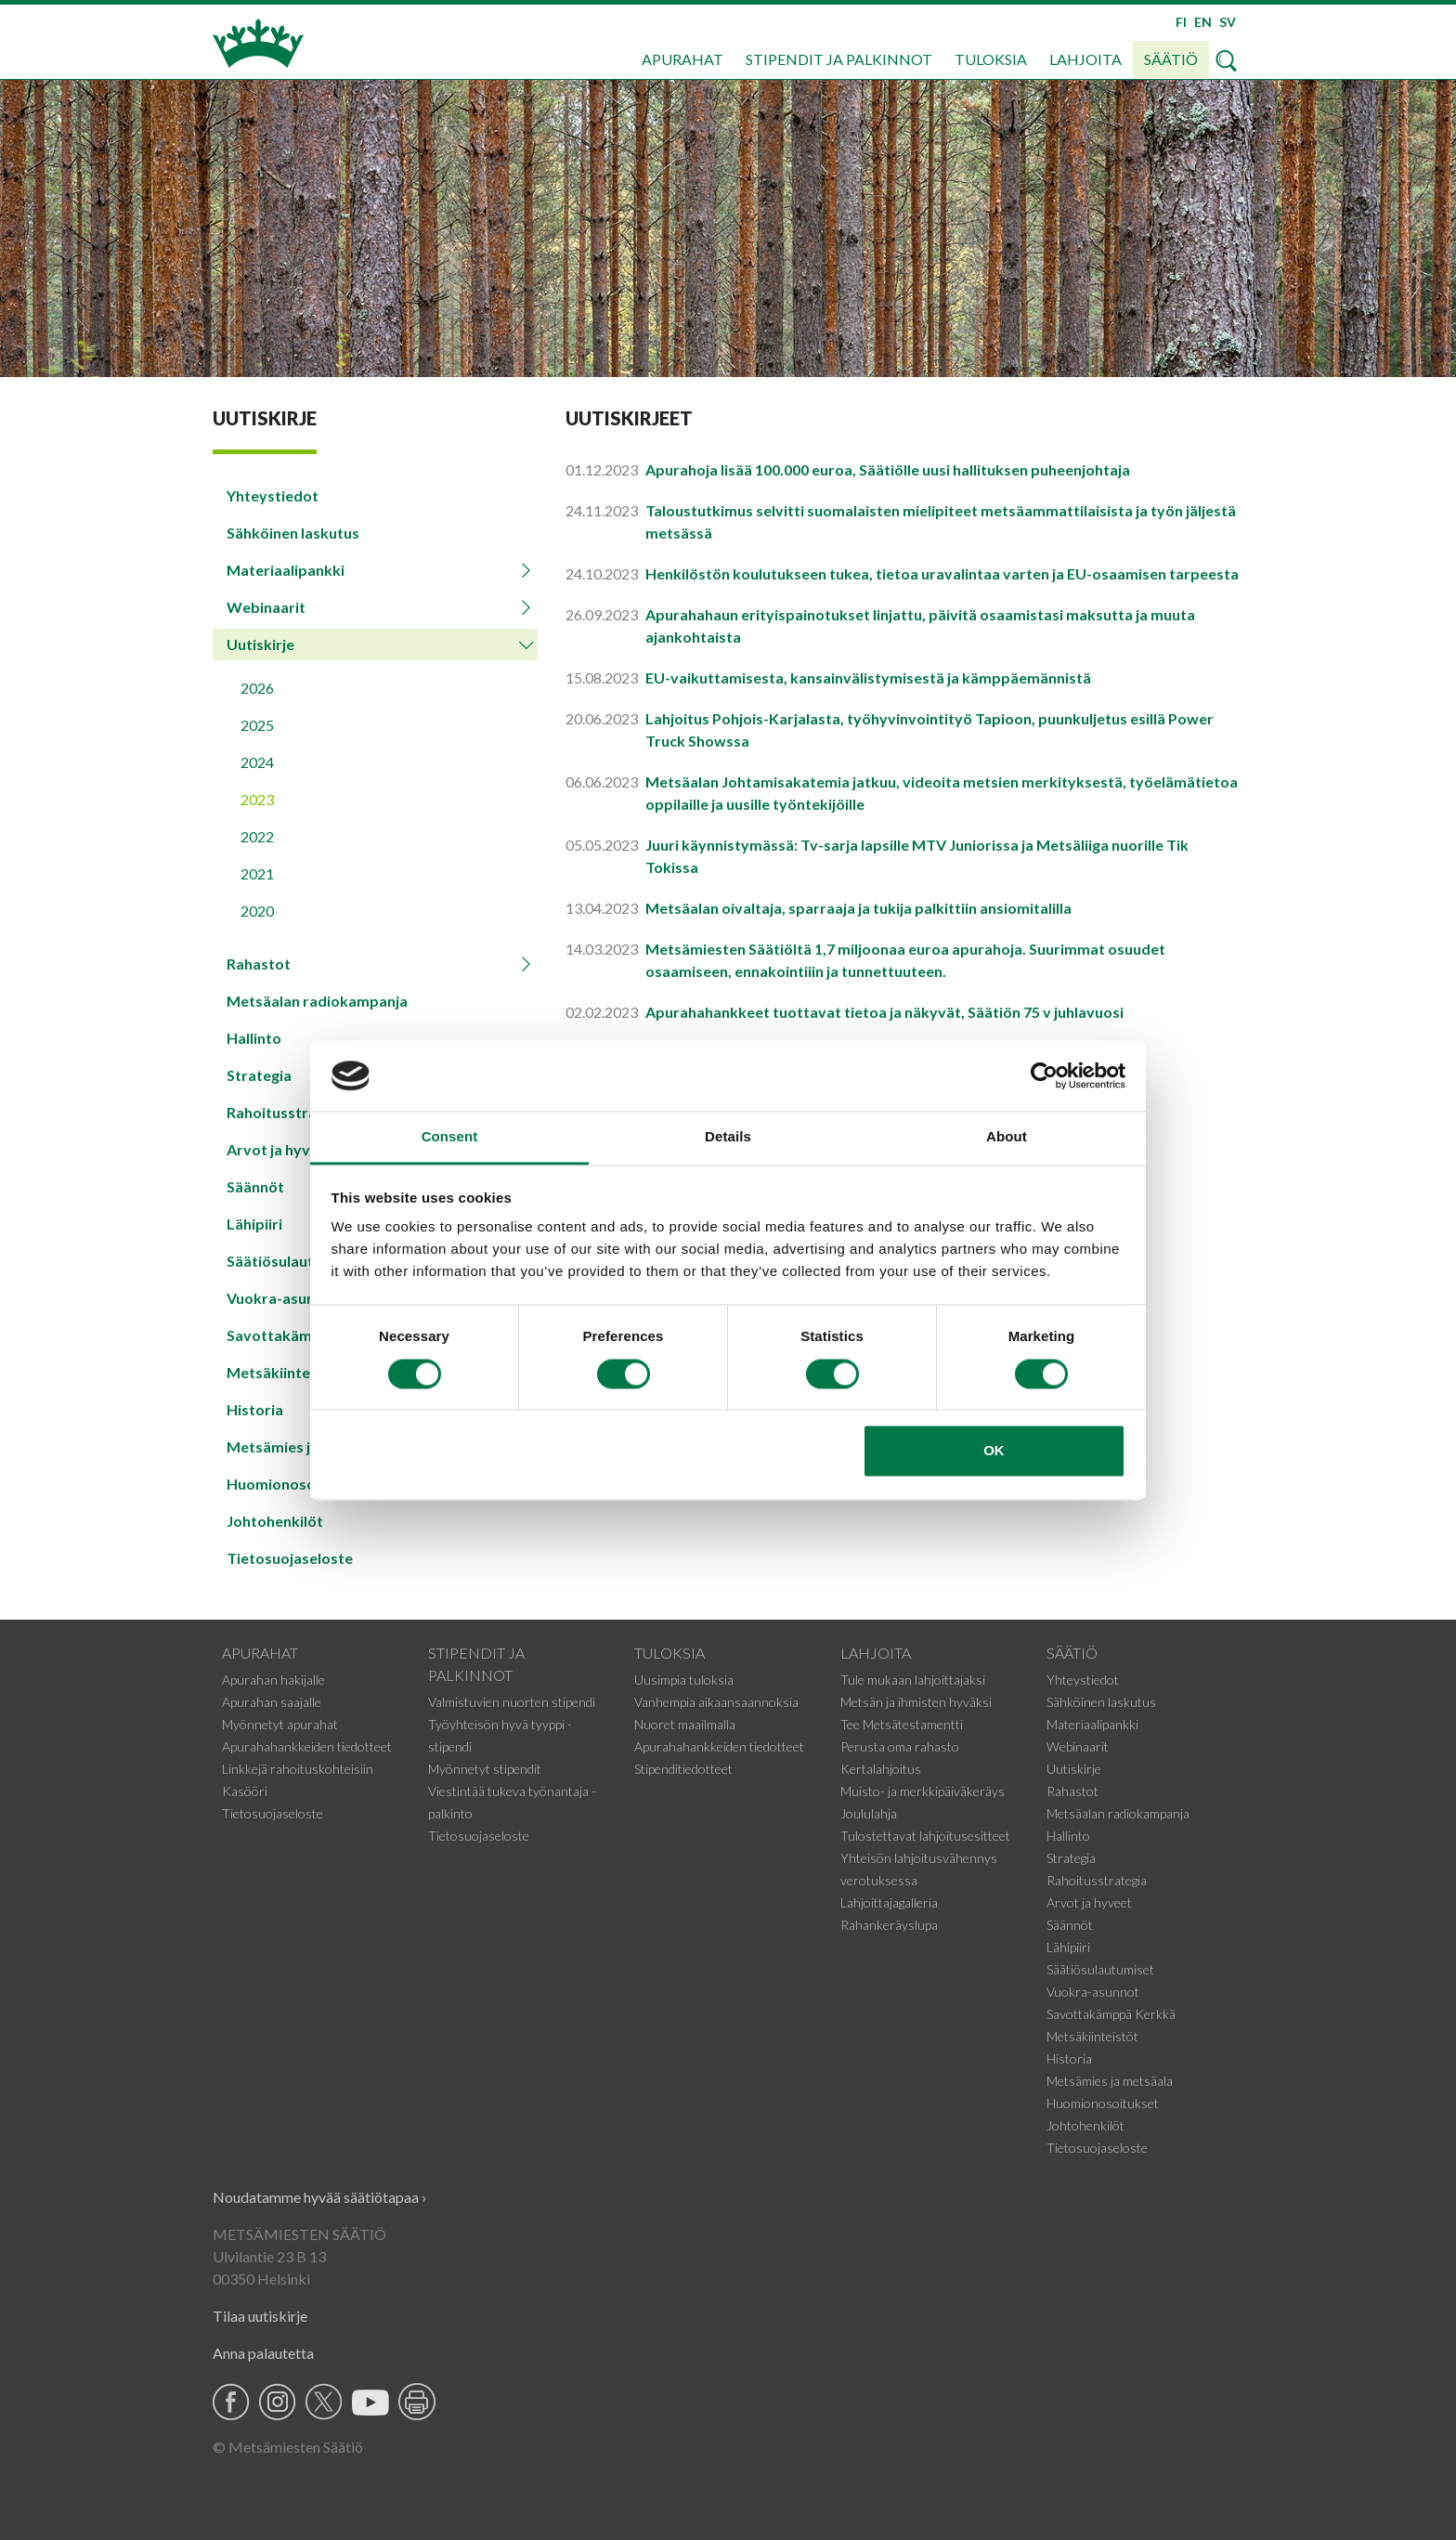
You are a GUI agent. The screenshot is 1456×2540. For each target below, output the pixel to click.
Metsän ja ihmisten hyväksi (916, 1702)
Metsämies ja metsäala (1109, 2081)
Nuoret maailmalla (684, 1724)
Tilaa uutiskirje (260, 2316)
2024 (257, 762)
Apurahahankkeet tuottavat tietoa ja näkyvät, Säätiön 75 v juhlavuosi (884, 1012)
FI (1181, 22)
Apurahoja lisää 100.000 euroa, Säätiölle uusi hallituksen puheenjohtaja (887, 469)
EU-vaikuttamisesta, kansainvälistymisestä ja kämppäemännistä (868, 677)
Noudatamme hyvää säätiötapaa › (319, 2197)
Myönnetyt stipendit (484, 1769)
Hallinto (254, 1038)
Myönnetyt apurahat (280, 1724)
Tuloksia (991, 59)
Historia (1069, 2058)
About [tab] (1006, 1137)
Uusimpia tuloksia (684, 1679)
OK (994, 1451)
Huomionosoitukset (1102, 2103)
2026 (257, 688)
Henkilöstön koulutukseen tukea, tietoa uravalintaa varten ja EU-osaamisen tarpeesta (942, 573)
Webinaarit (266, 607)
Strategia (1071, 1858)
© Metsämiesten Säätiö (288, 2446)
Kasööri (244, 1791)
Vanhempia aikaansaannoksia (716, 1702)
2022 (257, 836)
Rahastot (259, 963)
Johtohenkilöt (275, 1521)
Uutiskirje (260, 644)
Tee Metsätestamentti (901, 1724)
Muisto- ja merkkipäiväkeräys (922, 1791)
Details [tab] (728, 1137)
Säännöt (1069, 1925)
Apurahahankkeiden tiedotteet (307, 1746)
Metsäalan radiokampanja (317, 1000)
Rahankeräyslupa (889, 1925)
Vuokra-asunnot (1092, 1991)
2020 (257, 910)
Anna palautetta (263, 2353)
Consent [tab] (450, 1137)
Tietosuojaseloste (290, 1558)
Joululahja (868, 1813)
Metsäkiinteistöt (1092, 2036)
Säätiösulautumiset (1100, 1969)
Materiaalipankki (285, 570)
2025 (257, 725)
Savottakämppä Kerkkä (1111, 2014)
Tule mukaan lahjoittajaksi (912, 1679)
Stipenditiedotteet (683, 1769)
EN (1203, 22)
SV (1227, 22)
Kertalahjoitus (880, 1769)
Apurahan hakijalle (273, 1679)
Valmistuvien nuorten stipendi (511, 1702)
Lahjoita (1085, 59)
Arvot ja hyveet (1089, 1902)
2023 (257, 799)
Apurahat (682, 59)
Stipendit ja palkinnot (839, 59)
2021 (257, 873)
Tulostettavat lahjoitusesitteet (925, 1835)
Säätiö (1171, 59)
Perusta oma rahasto (899, 1746)
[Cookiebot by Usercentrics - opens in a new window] (1044, 1075)
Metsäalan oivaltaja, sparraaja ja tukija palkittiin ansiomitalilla (858, 908)
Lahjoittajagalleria (889, 1902)
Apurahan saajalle (271, 1702)
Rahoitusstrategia (1096, 1880)
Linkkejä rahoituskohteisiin (297, 1769)
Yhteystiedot (272, 495)
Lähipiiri (1068, 1947)
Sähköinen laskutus (293, 532)
